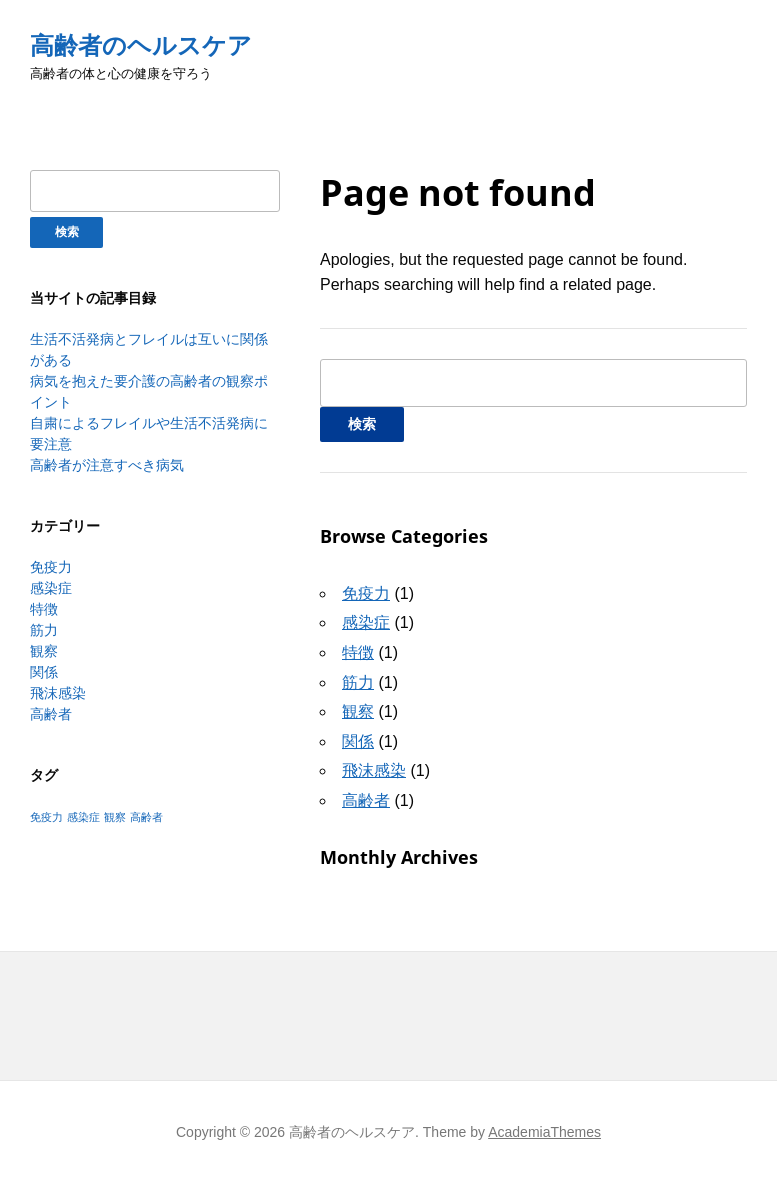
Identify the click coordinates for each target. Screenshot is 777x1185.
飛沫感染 (58, 693)
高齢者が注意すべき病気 (107, 465)
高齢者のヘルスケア (141, 45)
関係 (44, 672)
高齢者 (51, 714)
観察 (44, 651)
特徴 (44, 609)
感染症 (51, 588)
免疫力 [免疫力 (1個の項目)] (46, 817)
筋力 (44, 630)
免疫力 (51, 567)
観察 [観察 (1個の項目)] (115, 817)
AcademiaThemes (544, 1132)
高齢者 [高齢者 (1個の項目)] (146, 817)
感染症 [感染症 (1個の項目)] (83, 817)
